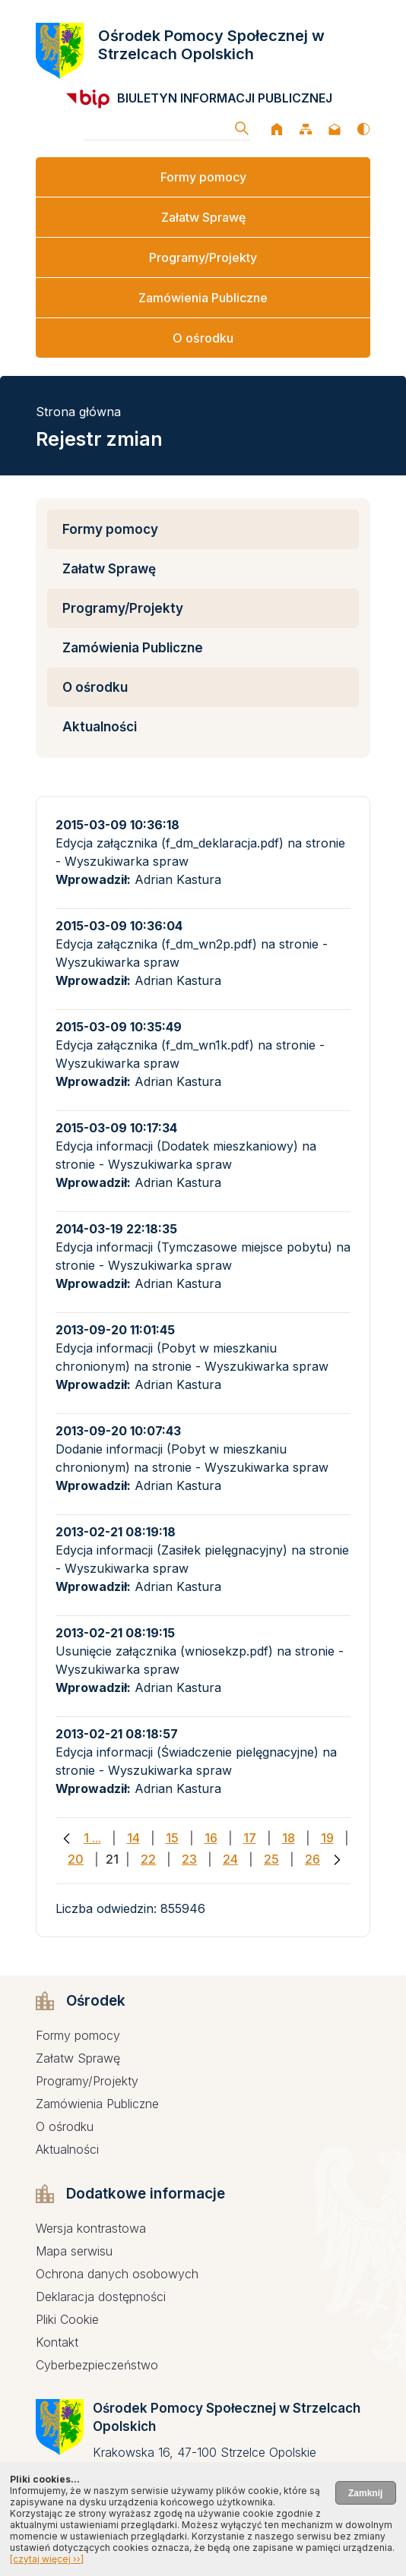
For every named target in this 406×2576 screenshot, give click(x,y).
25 (271, 1859)
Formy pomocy (203, 177)
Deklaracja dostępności (101, 2296)
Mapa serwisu (74, 2251)
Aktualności (99, 726)
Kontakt (57, 2342)
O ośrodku (203, 338)
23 (189, 1859)
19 (327, 1837)
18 (288, 1837)
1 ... (92, 1837)
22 (148, 1859)
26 (312, 1859)
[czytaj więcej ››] (47, 2559)
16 (211, 1837)
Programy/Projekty (203, 257)
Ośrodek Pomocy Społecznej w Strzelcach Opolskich (211, 45)
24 (230, 1859)
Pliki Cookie (67, 2319)
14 (133, 1837)
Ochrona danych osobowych (117, 2273)
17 (249, 1837)
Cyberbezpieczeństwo (97, 2364)
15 (172, 1837)
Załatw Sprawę (203, 217)
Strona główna (78, 411)
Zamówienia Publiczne (203, 297)
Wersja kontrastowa (91, 2228)
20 (76, 1859)
